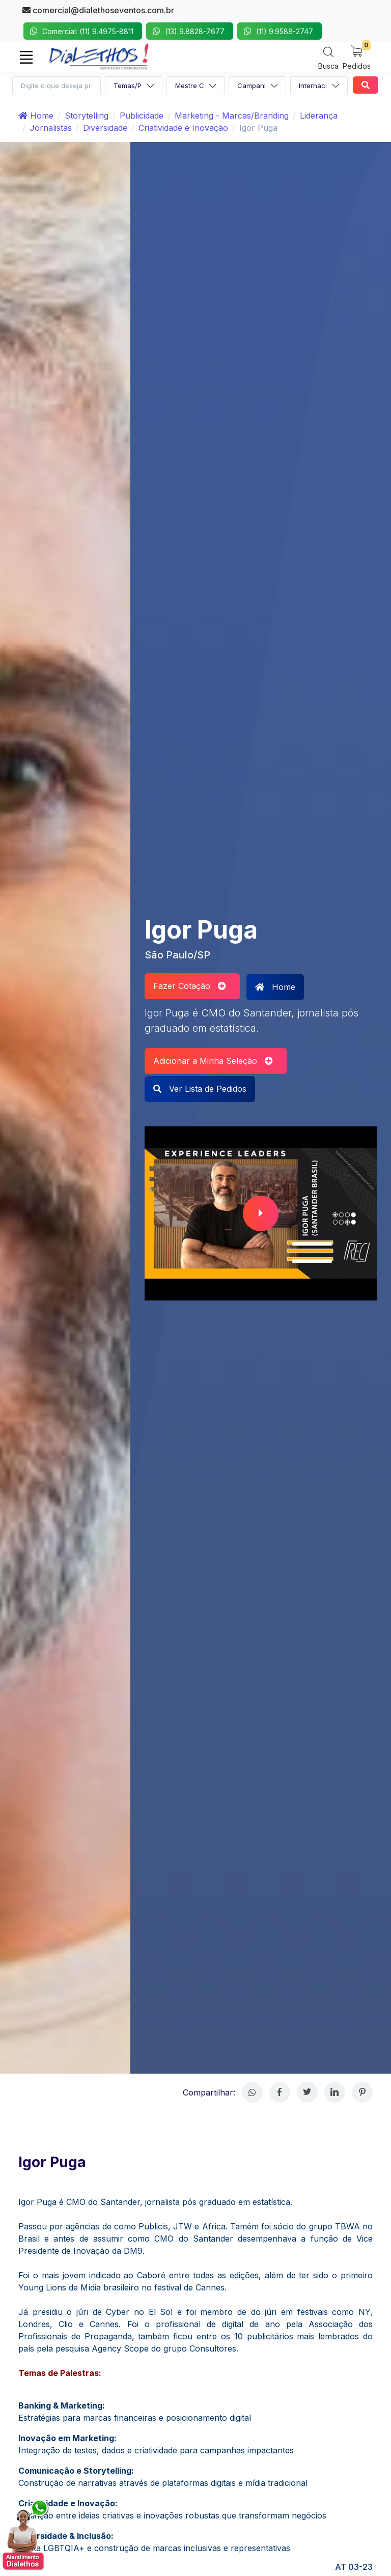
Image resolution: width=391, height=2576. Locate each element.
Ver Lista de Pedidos (199, 1089)
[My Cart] (357, 56)
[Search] (328, 57)
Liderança (319, 115)
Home (35, 115)
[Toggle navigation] (26, 57)
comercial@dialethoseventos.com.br (98, 10)
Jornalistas (51, 128)
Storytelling (86, 115)
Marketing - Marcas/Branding (232, 115)
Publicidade (141, 115)
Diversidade (105, 128)
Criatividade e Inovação (183, 128)
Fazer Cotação (189, 986)
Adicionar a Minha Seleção (213, 1061)
